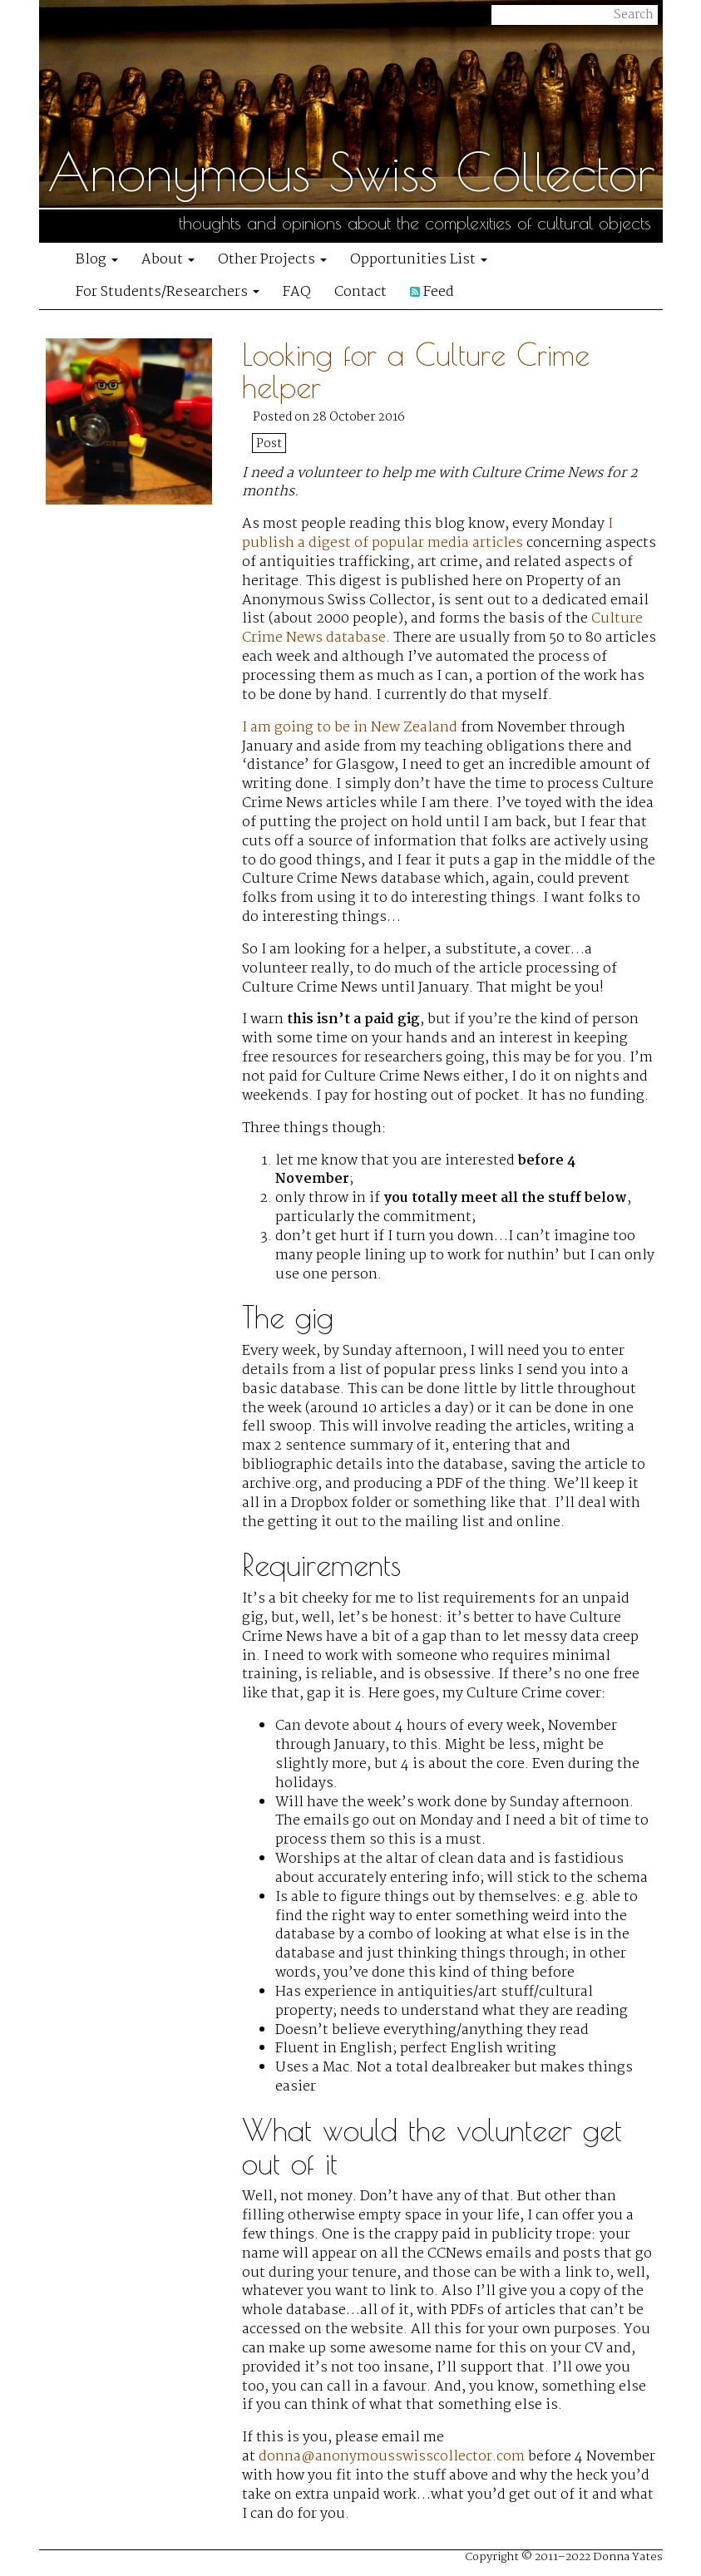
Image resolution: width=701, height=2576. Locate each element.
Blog (97, 260)
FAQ (297, 292)
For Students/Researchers (167, 292)
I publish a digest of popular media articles (427, 533)
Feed (432, 292)
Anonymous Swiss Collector (351, 171)
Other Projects (272, 260)
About (168, 260)
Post (269, 444)
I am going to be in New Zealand (349, 728)
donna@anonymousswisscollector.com (392, 2456)
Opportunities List (418, 260)
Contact (360, 292)
